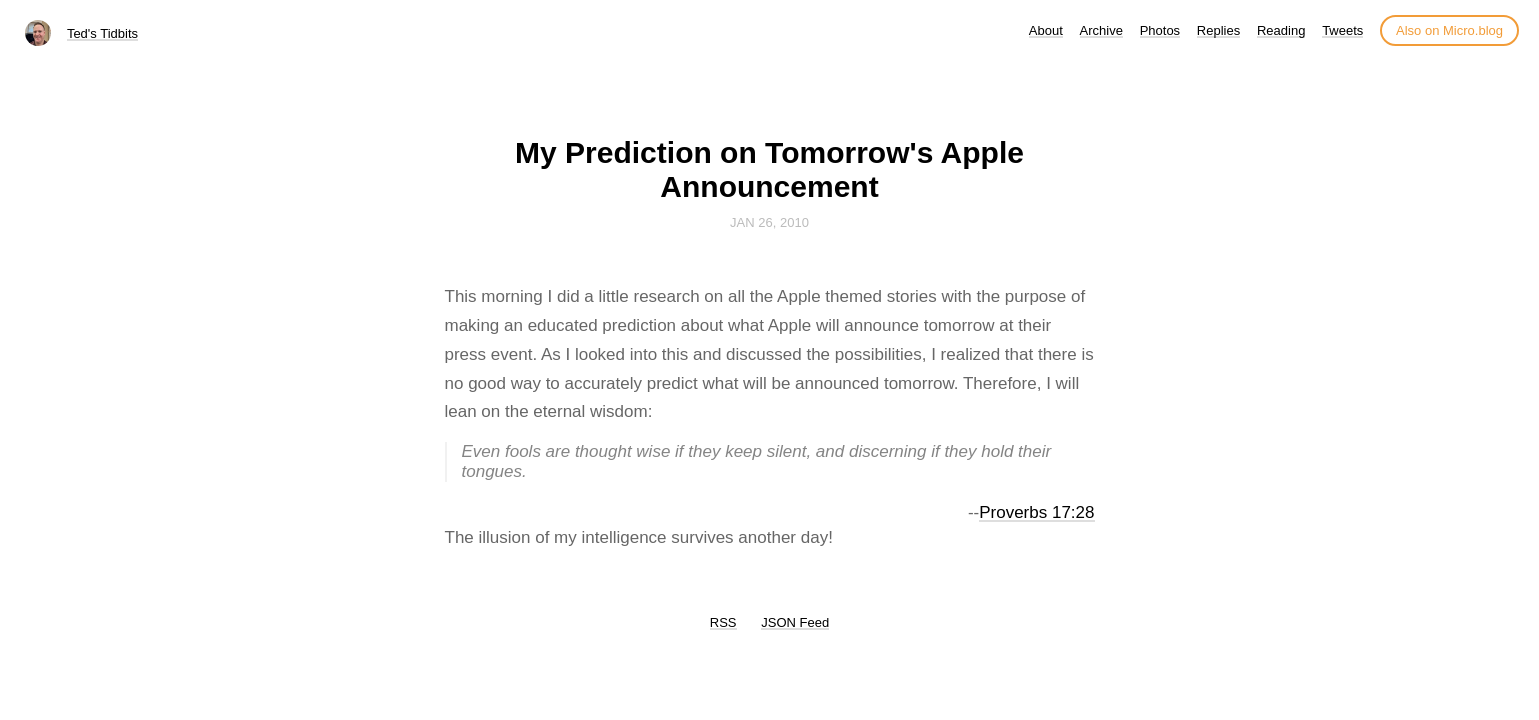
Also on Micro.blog (1449, 30)
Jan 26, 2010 (769, 222)
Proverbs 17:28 (1036, 512)
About (1046, 30)
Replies (1218, 30)
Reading (1281, 30)
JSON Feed (795, 622)
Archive (1101, 30)
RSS (723, 622)
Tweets (1342, 30)
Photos (1160, 30)
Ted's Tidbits (102, 33)
